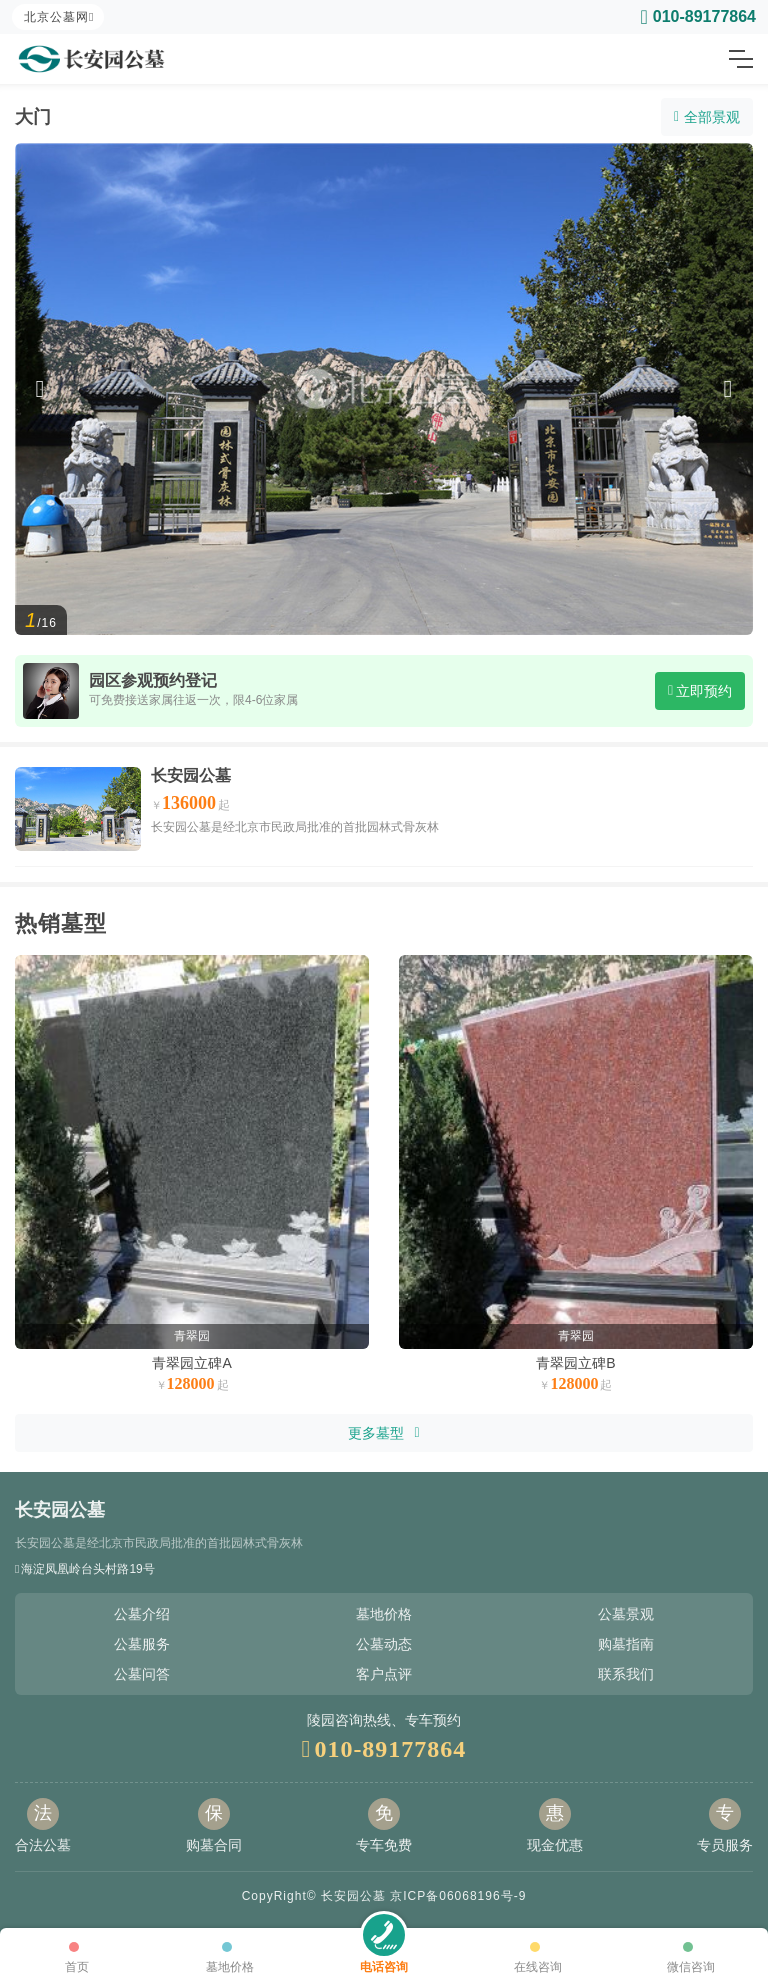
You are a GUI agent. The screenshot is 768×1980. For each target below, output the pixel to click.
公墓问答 (142, 1674)
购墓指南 (626, 1644)
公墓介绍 (142, 1614)
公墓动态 (384, 1644)
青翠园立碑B (575, 1363)
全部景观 (707, 117)
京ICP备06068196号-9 (458, 1896)
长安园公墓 (191, 775)
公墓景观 (626, 1614)
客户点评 (384, 1674)
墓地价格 (384, 1614)
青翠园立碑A (191, 1363)
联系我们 (626, 1674)
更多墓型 (383, 1433)
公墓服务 (142, 1644)
